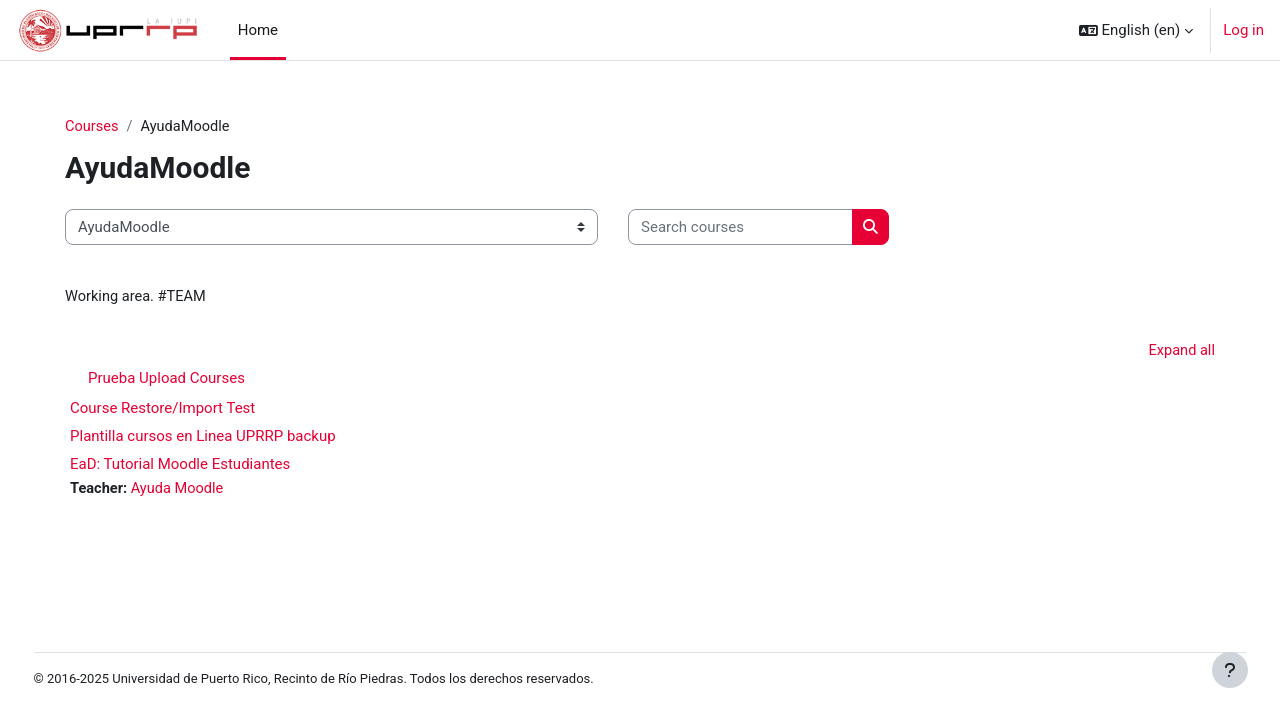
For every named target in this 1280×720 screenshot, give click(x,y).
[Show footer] (1230, 670)
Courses (128, 127)
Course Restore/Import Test (198, 410)
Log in (1243, 30)
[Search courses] (776, 228)
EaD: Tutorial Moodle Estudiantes (216, 466)
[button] (1136, 30)
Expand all (1145, 353)
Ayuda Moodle (215, 491)
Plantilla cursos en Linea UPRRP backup (239, 438)
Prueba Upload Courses (202, 380)
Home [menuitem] (258, 30)
